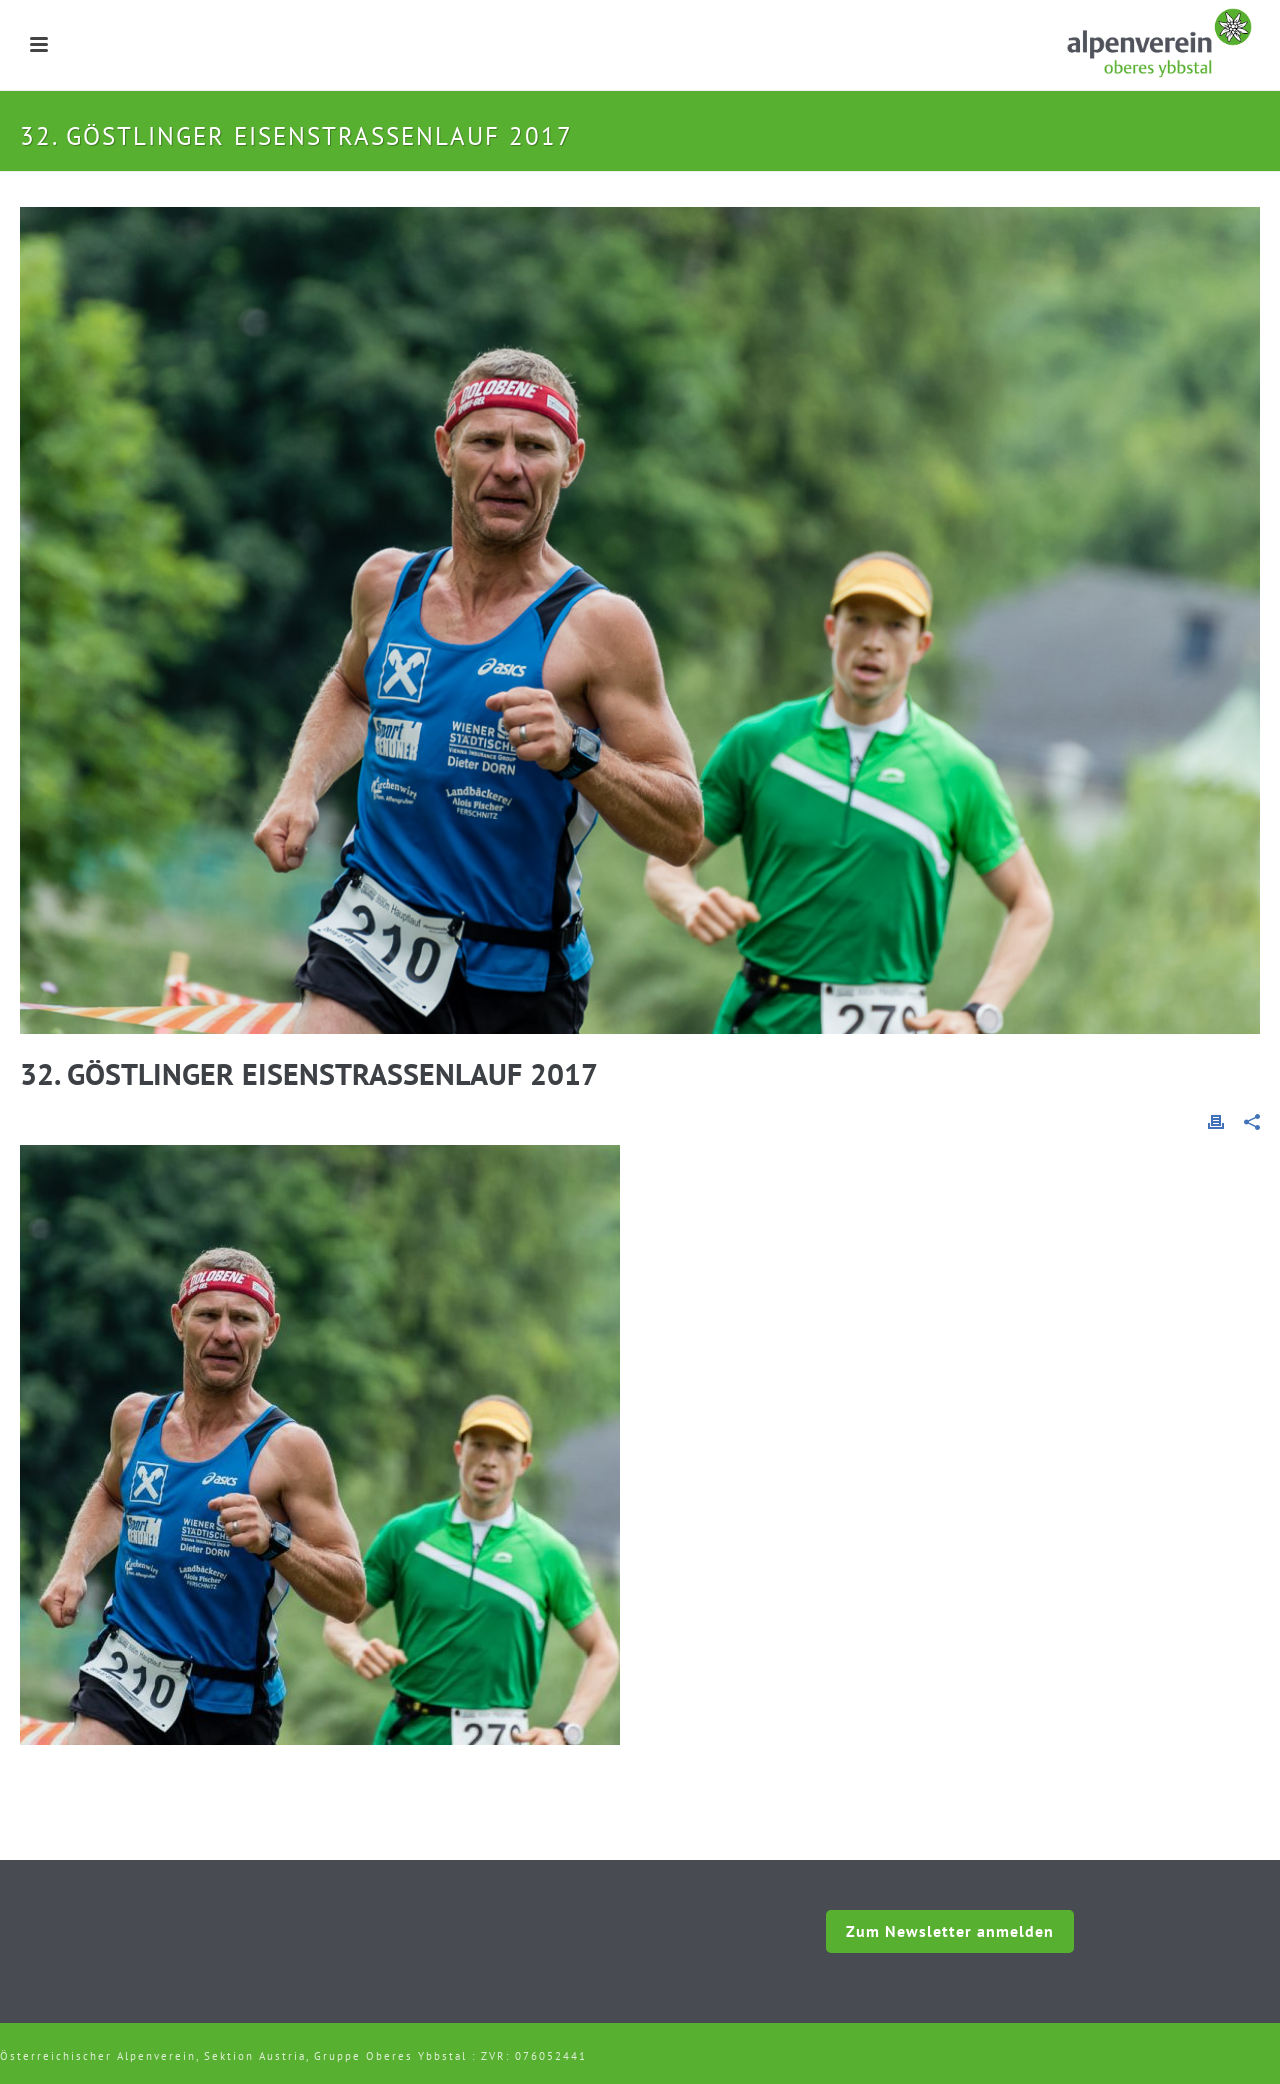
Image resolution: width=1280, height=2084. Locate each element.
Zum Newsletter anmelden (950, 1931)
